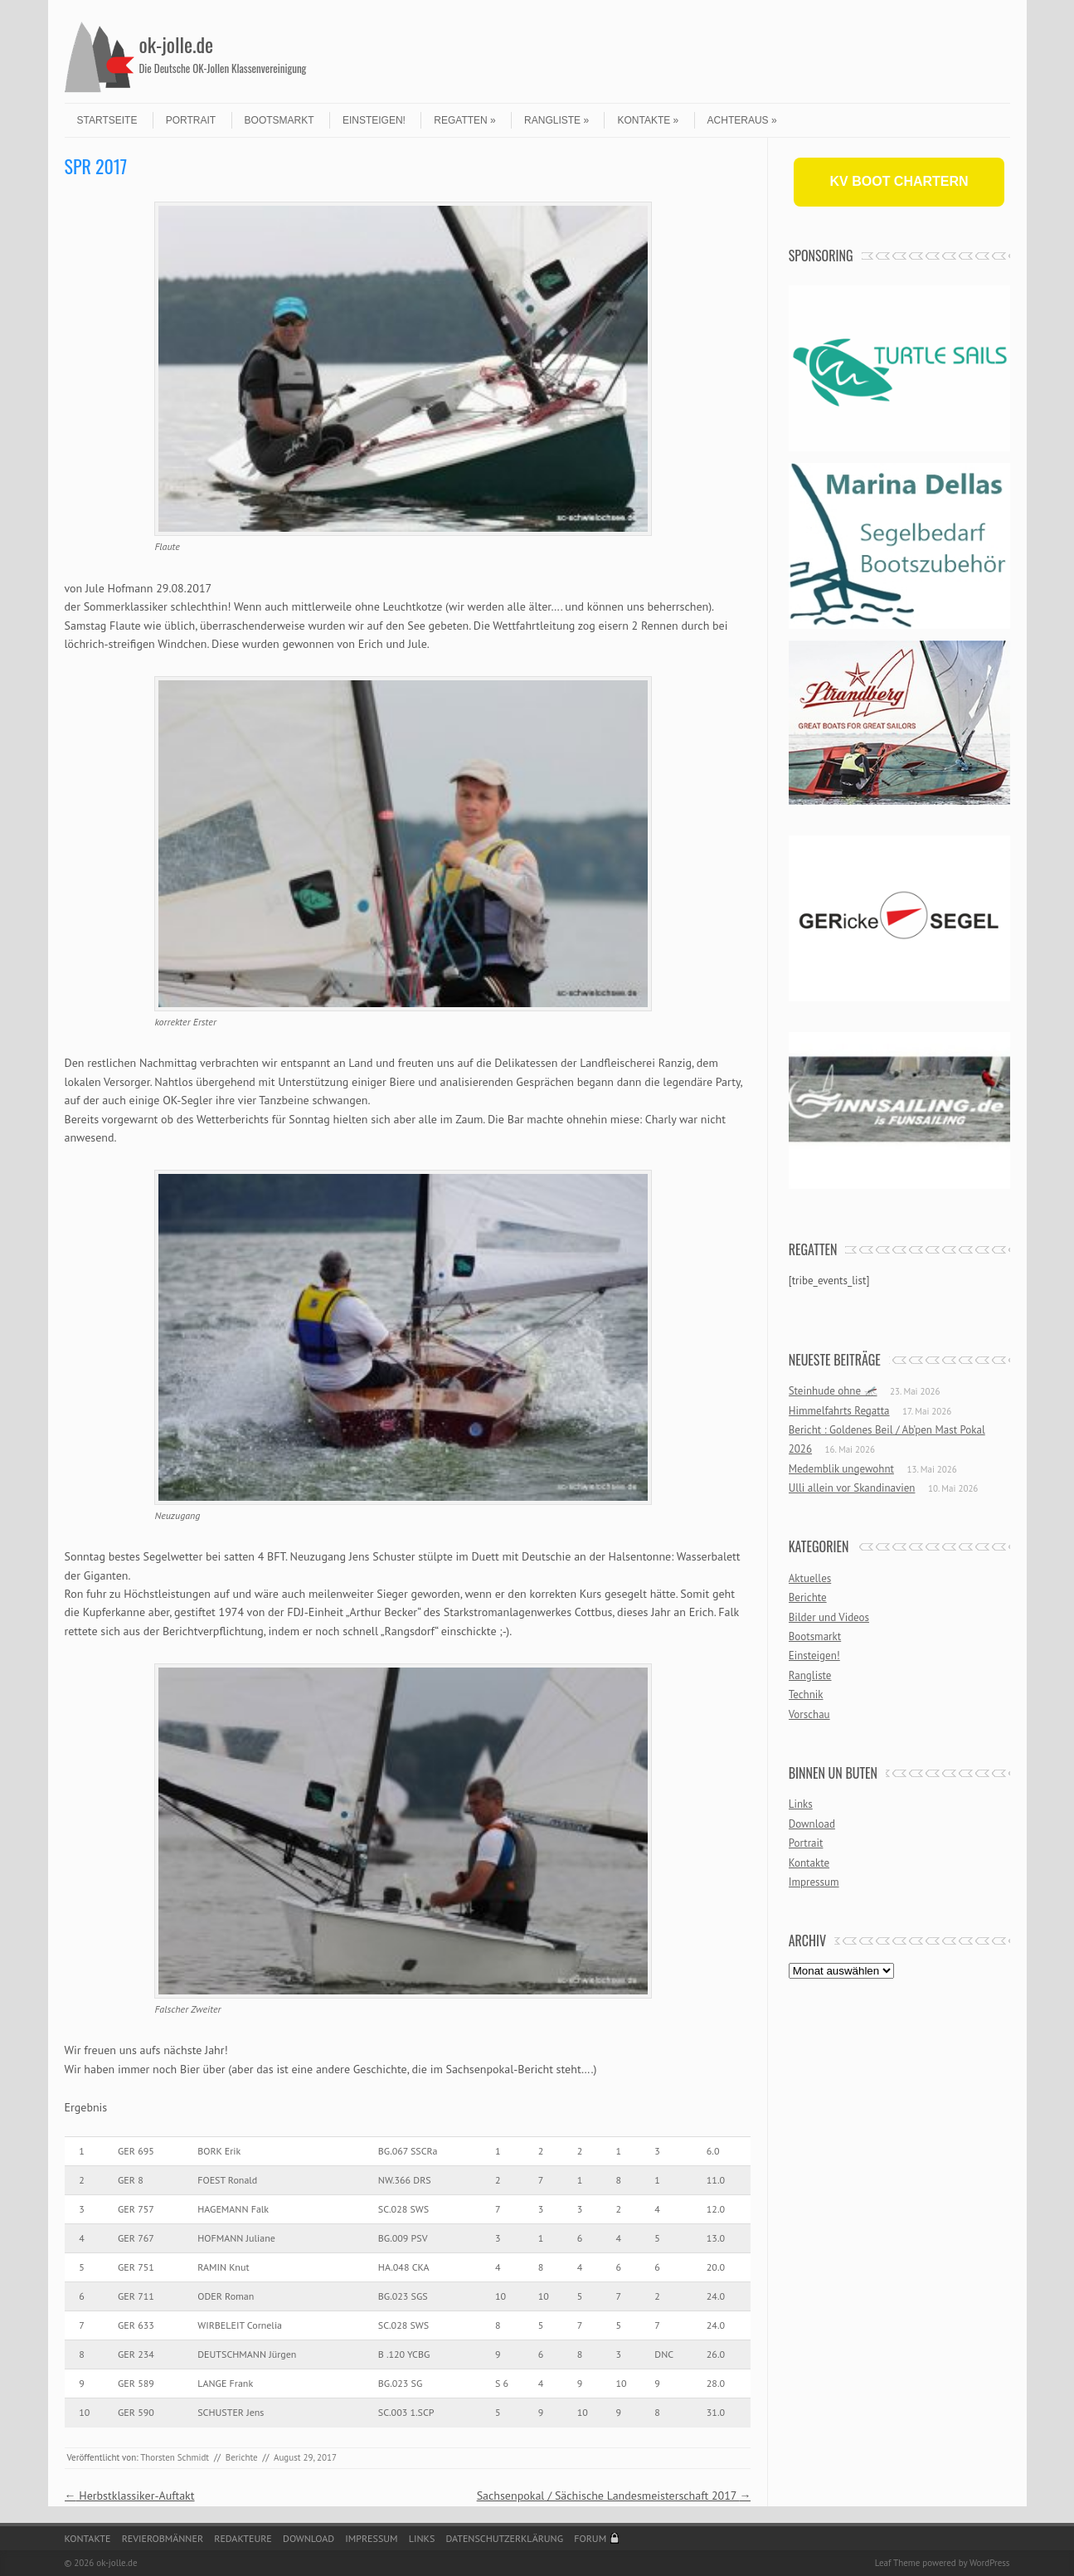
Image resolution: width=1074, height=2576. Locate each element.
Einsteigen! (374, 120)
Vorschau (809, 1714)
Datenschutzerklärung (505, 2538)
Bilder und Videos (829, 1617)
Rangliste (556, 120)
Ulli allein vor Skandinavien (852, 1488)
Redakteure (243, 2538)
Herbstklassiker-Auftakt (130, 2495)
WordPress (990, 2563)
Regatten (464, 120)
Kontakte (647, 120)
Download (812, 1824)
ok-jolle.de (176, 44)
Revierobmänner (162, 2538)
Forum (590, 2538)
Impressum (814, 1882)
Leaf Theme (897, 2563)
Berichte (242, 2457)
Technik (806, 1694)
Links (801, 1804)
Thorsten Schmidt (174, 2457)
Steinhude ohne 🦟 (833, 1391)
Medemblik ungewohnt (841, 1469)
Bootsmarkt (279, 120)
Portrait (191, 120)
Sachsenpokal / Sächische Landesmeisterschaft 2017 (614, 2495)
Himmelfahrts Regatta (839, 1411)
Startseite (107, 120)
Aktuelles (810, 1578)
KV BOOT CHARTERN (899, 181)
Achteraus (742, 120)
